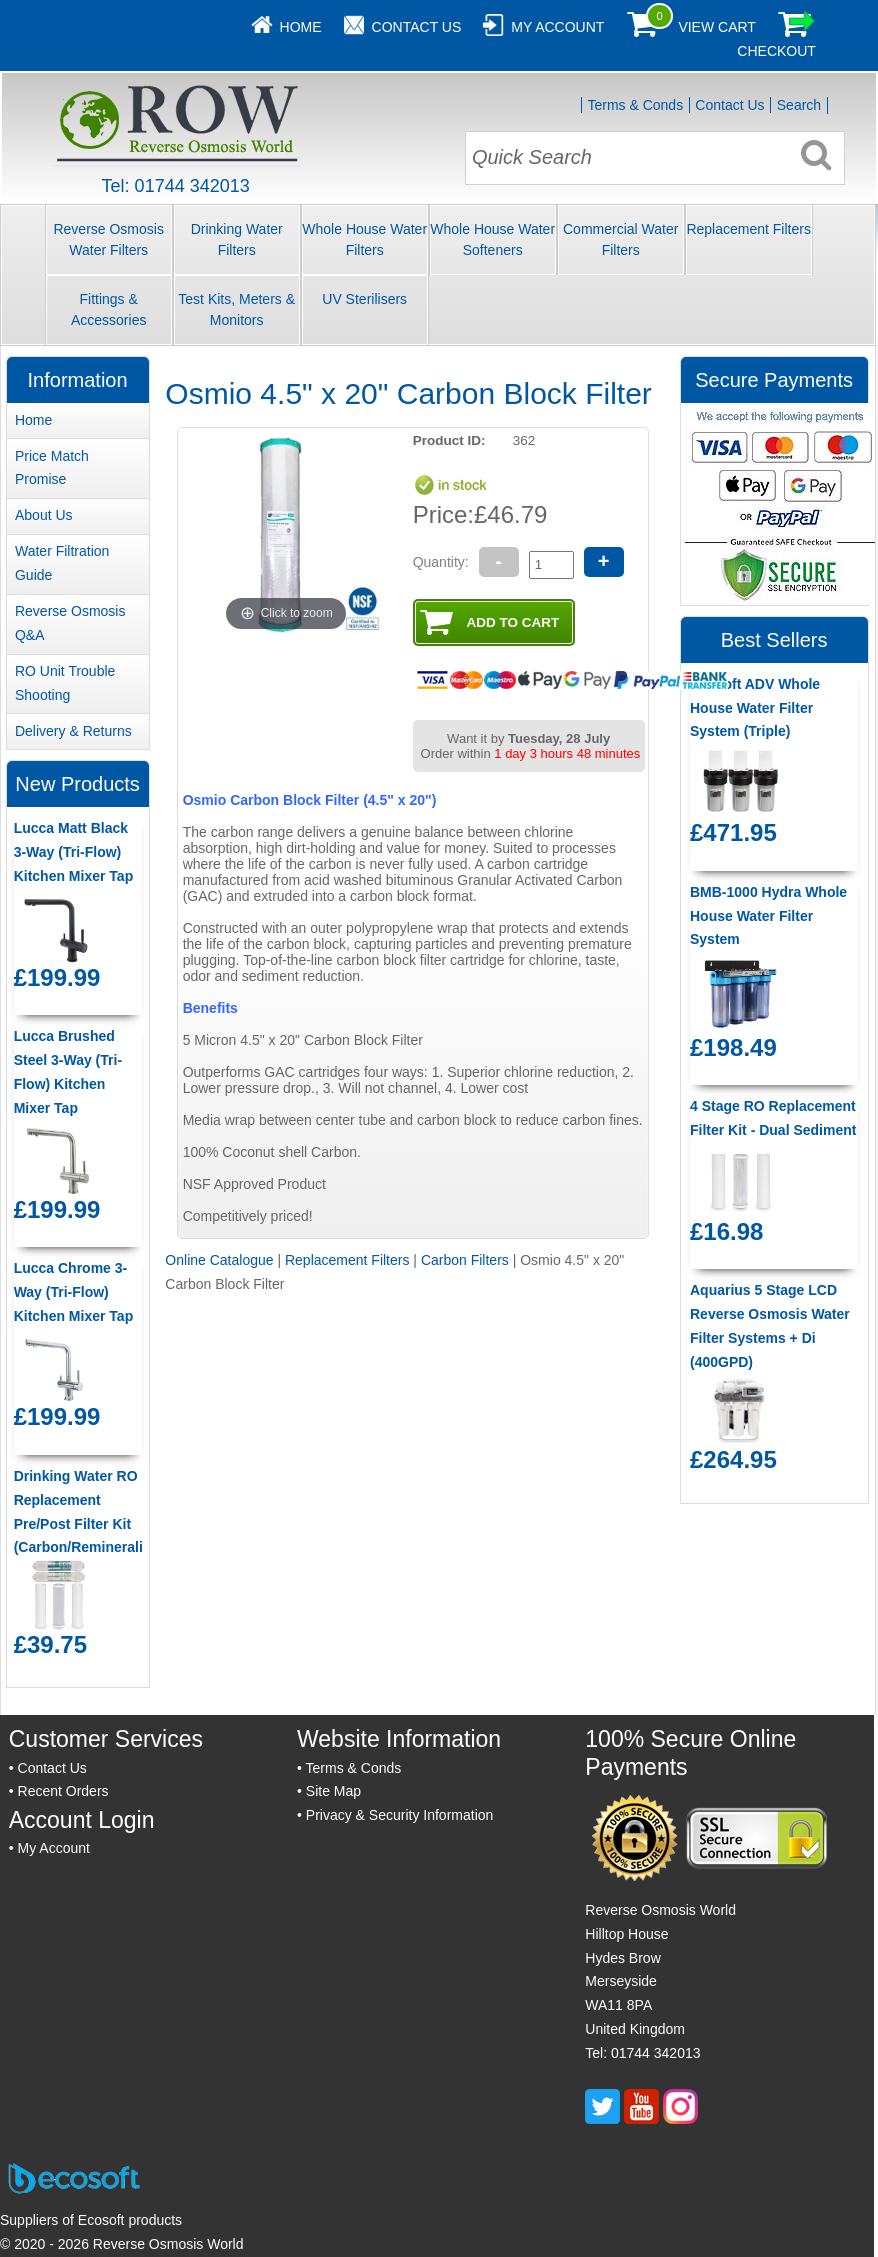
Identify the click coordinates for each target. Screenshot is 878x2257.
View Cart (717, 27)
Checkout (776, 51)
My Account (557, 27)
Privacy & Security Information (400, 1815)
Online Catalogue (219, 1260)
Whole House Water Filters (364, 239)
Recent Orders (63, 1791)
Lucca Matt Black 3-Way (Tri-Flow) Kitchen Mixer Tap (74, 852)
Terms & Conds (635, 105)
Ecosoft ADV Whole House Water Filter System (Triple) (755, 708)
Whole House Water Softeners (492, 239)
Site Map (333, 1791)
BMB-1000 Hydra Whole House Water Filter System (768, 916)
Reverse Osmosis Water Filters (108, 239)
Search (799, 105)
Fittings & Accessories (108, 309)
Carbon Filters (465, 1260)
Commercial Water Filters (620, 239)
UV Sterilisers (364, 299)
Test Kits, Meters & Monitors (236, 309)
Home (301, 27)
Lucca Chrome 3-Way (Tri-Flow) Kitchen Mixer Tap (74, 1292)
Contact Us (417, 27)
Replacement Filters (748, 229)
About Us (44, 515)
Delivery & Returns (73, 731)
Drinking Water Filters (237, 239)
